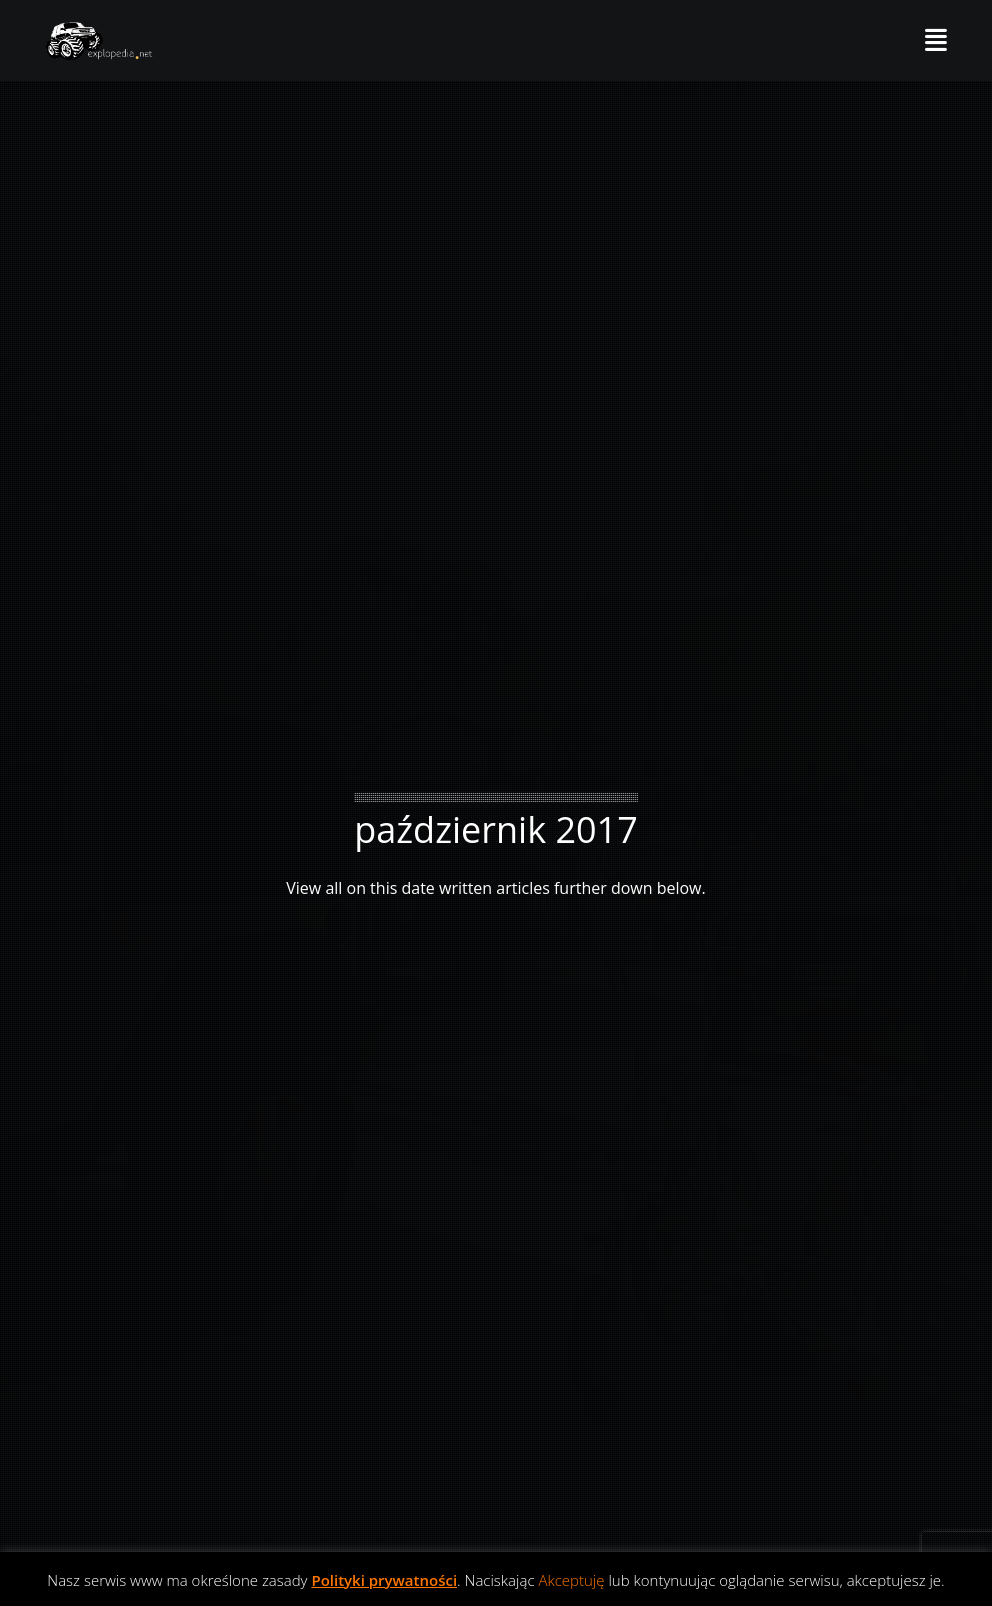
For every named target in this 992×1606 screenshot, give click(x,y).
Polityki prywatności (384, 1580)
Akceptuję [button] (571, 1580)
